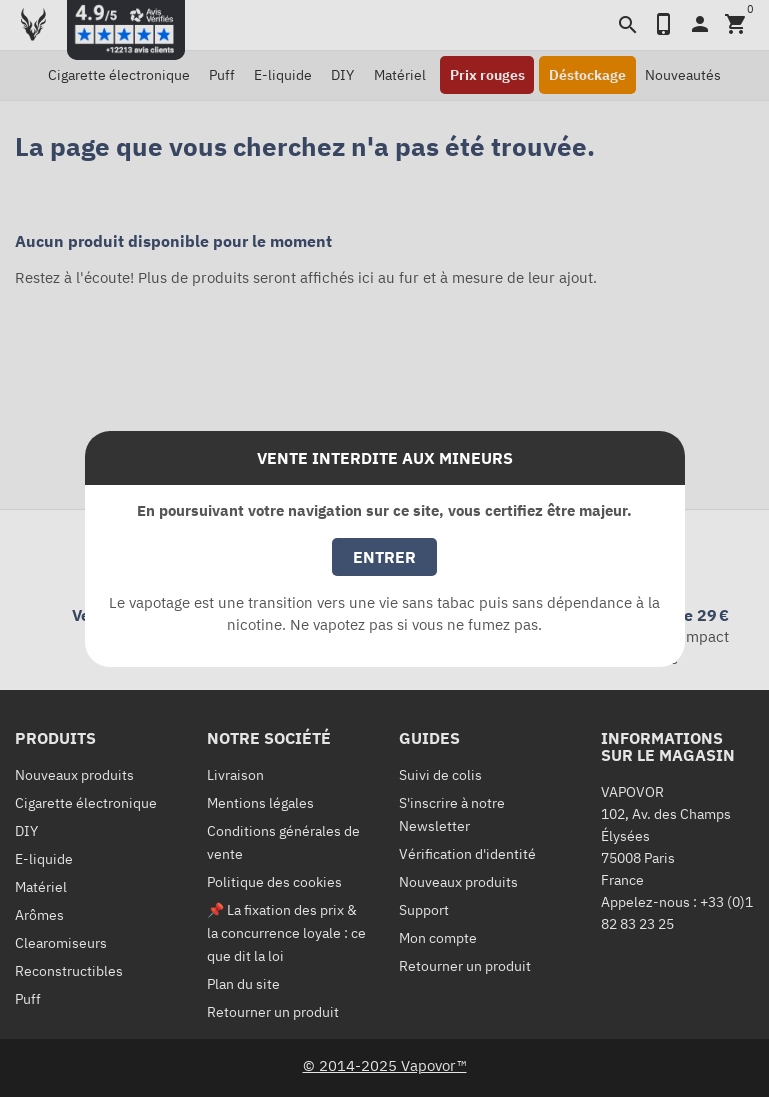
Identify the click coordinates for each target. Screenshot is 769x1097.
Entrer (384, 557)
